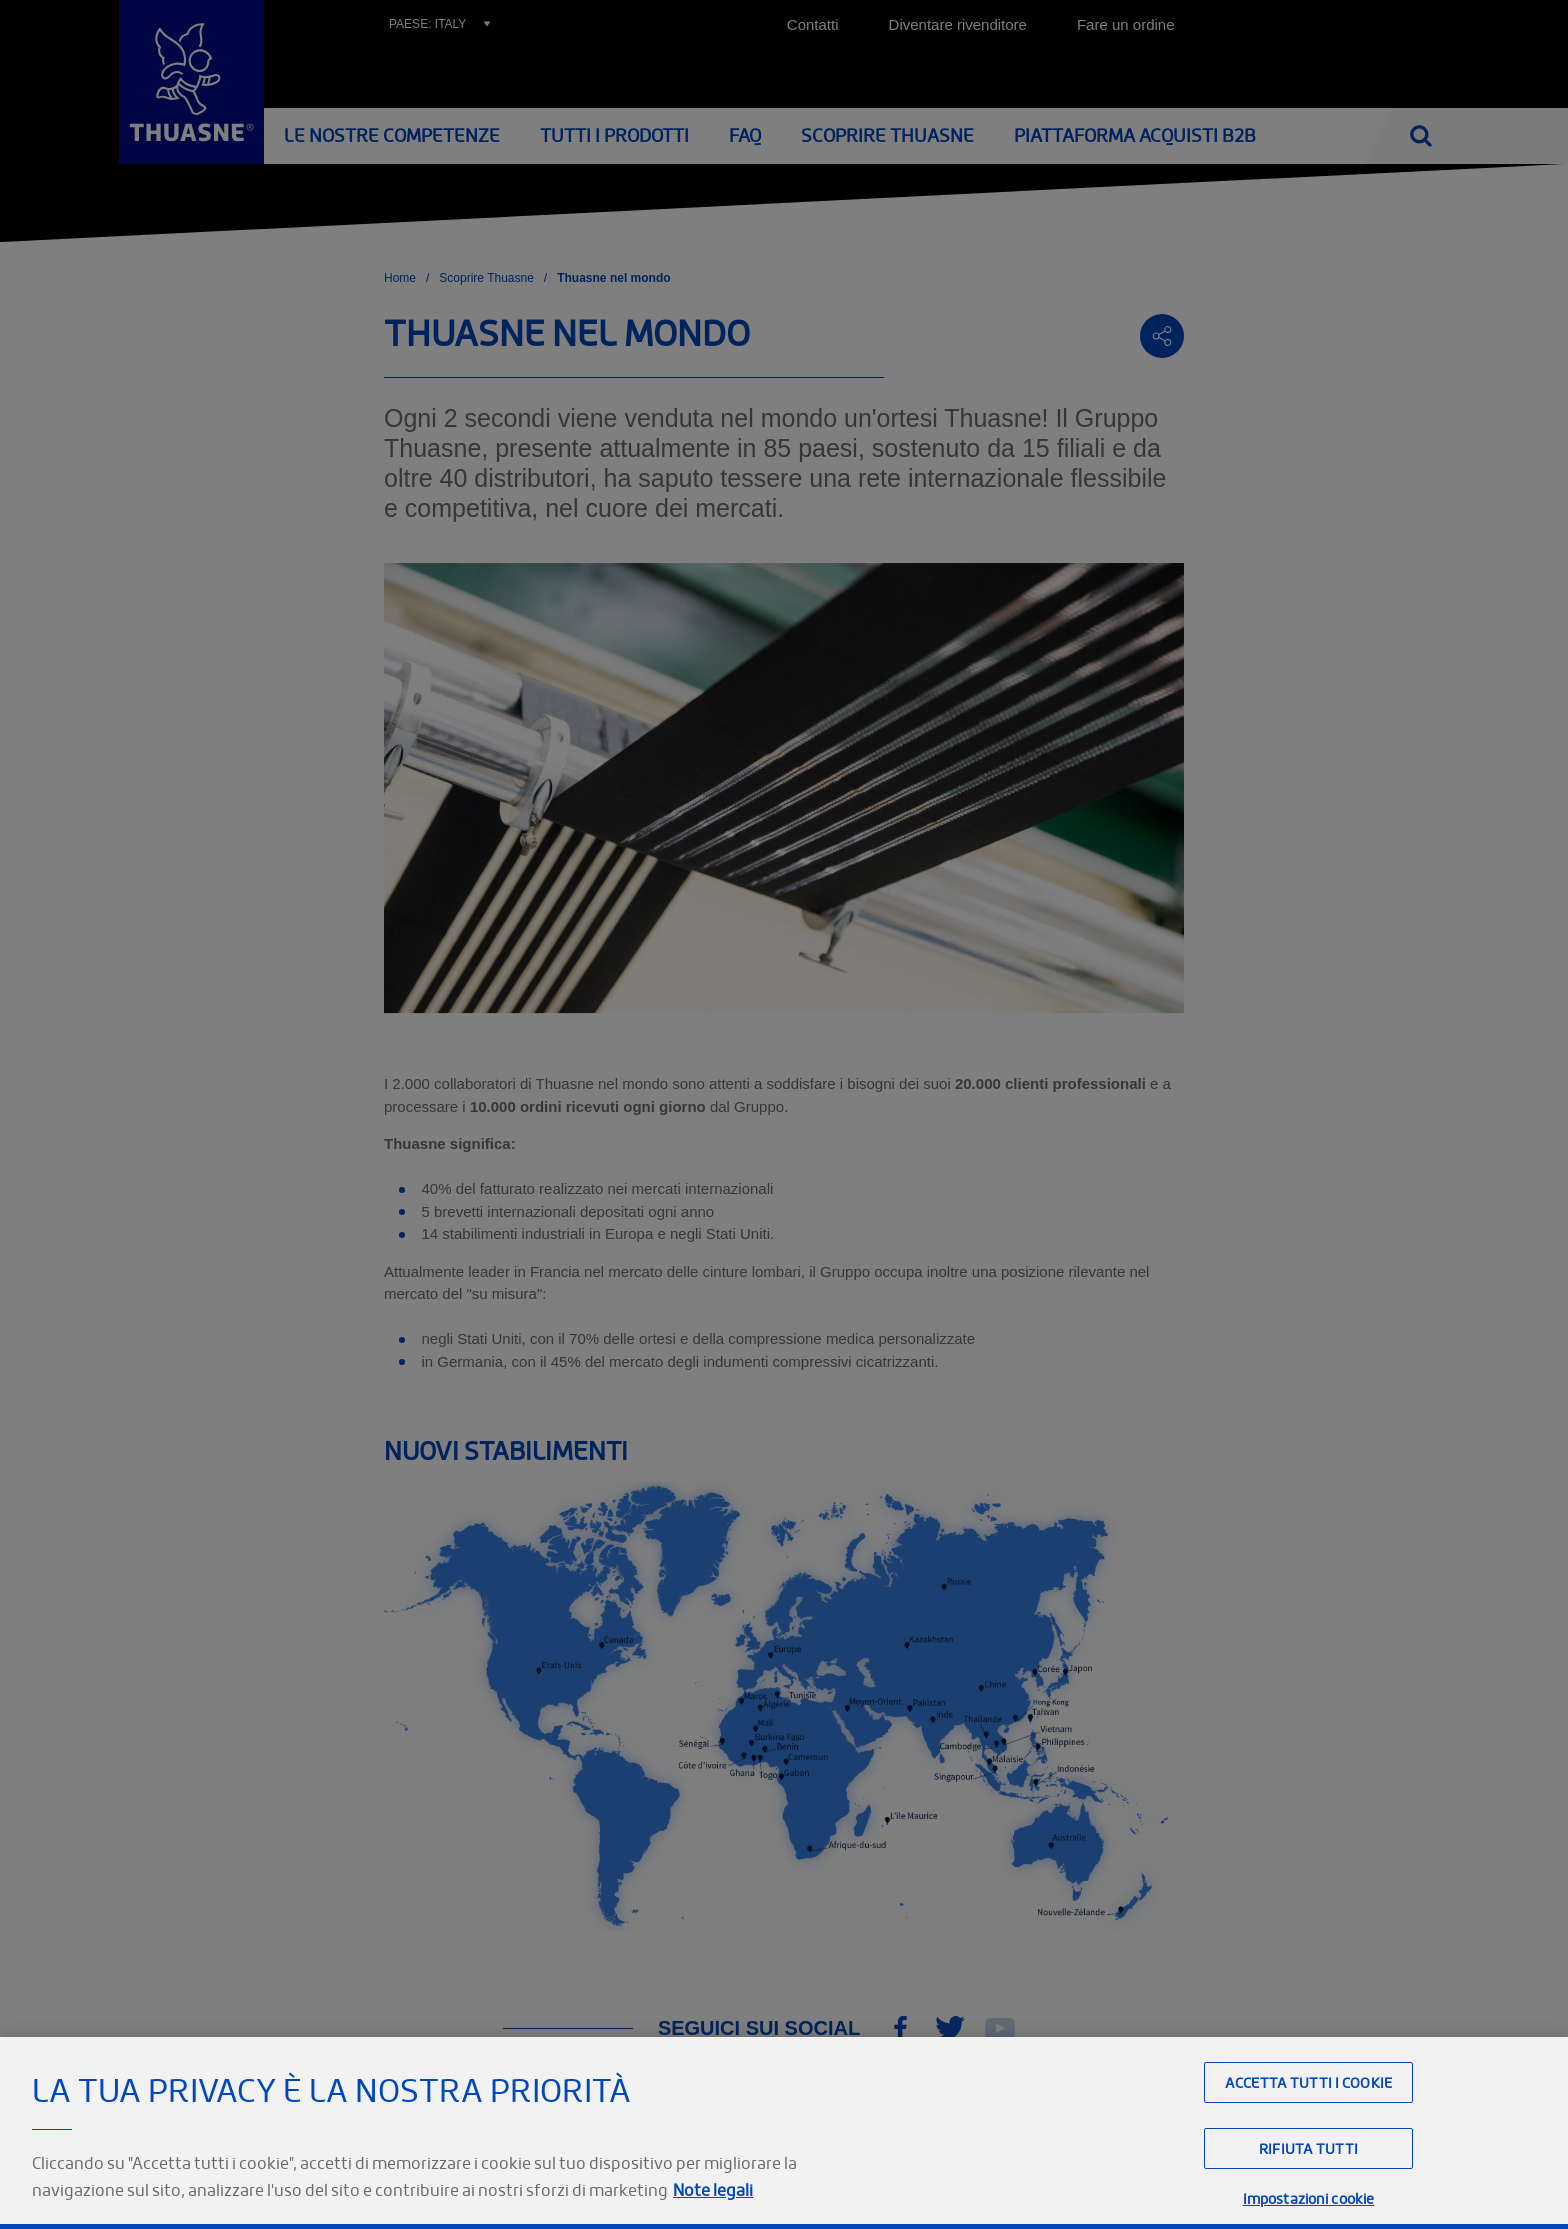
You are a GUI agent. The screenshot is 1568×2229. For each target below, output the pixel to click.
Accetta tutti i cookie (1308, 2115)
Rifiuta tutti (1308, 2182)
